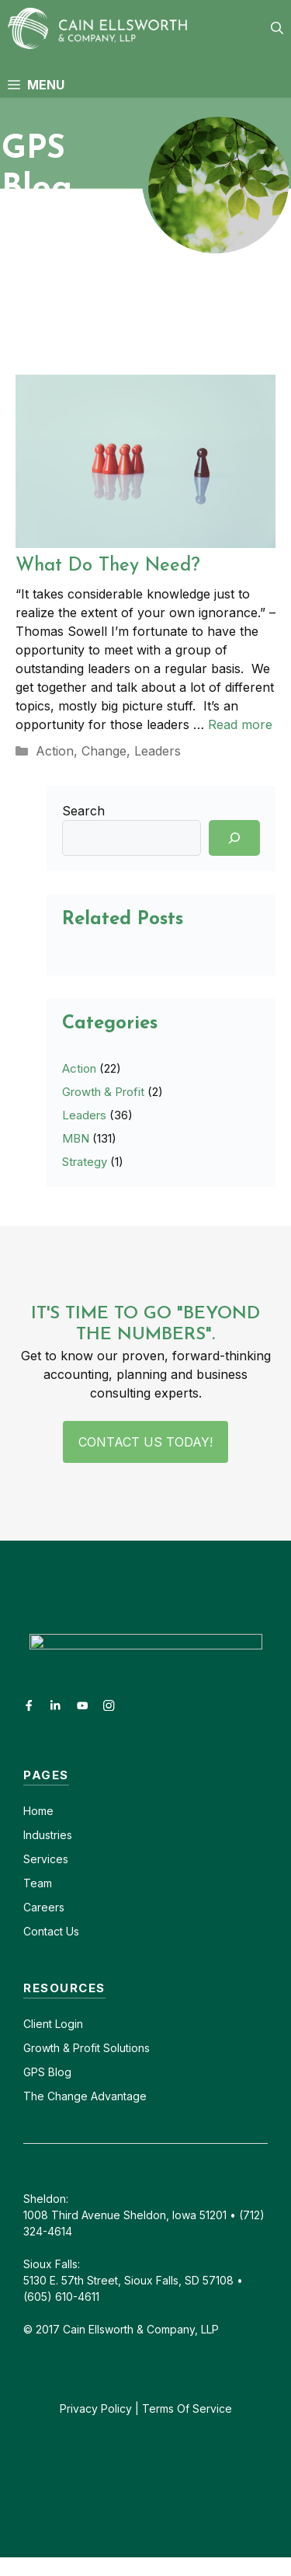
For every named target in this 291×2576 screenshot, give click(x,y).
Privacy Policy (96, 2408)
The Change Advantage (85, 2096)
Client (37, 2023)
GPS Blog (47, 2072)
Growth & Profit (103, 1091)
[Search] (234, 838)
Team (37, 1883)
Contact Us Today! (145, 1442)
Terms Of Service (187, 2408)
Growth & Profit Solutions (86, 2047)
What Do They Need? (108, 566)
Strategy (84, 1161)
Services (45, 1859)
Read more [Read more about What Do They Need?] (240, 724)
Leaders (157, 751)
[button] (277, 28)
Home (38, 1810)
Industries (47, 1834)
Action (55, 751)
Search (83, 811)
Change (103, 751)
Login (67, 2023)
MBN (75, 1138)
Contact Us (51, 1931)
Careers (43, 1907)
